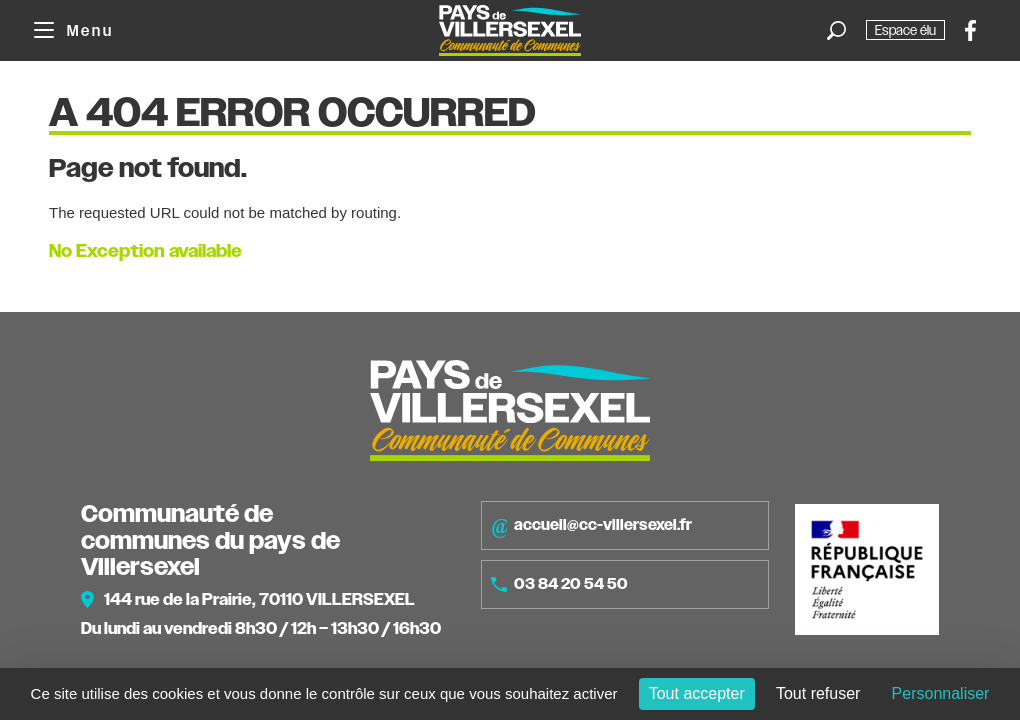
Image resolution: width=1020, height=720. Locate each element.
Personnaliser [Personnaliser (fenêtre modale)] (941, 693)
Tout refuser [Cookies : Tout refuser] (818, 693)
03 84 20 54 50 (559, 584)
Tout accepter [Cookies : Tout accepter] (697, 693)
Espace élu (905, 30)
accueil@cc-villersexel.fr (591, 526)
